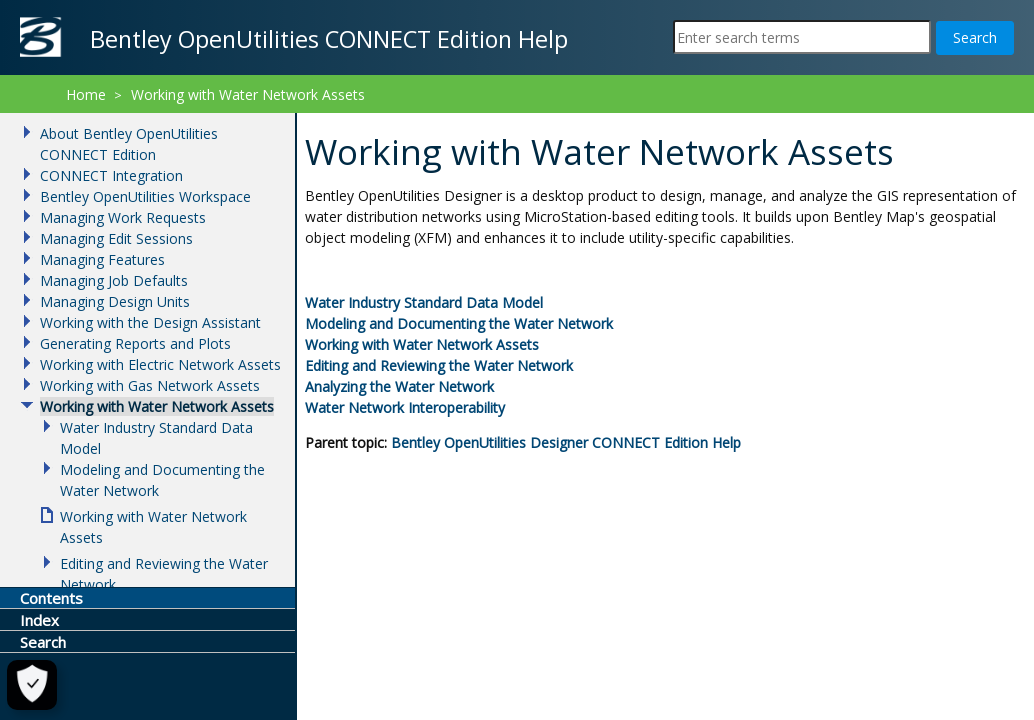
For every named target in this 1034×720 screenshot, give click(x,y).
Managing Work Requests (123, 217)
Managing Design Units (115, 301)
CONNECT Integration (111, 175)
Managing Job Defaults (114, 280)
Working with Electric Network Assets (160, 364)
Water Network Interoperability (405, 407)
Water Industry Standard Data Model (424, 302)
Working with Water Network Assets (422, 344)
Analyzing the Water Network (399, 386)
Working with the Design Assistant (150, 322)
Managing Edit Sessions (116, 238)
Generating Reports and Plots (135, 343)
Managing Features (102, 259)
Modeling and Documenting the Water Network (459, 323)
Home (86, 94)
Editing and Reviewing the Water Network (439, 365)
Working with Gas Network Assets (150, 385)
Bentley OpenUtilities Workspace (145, 196)
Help (566, 442)
